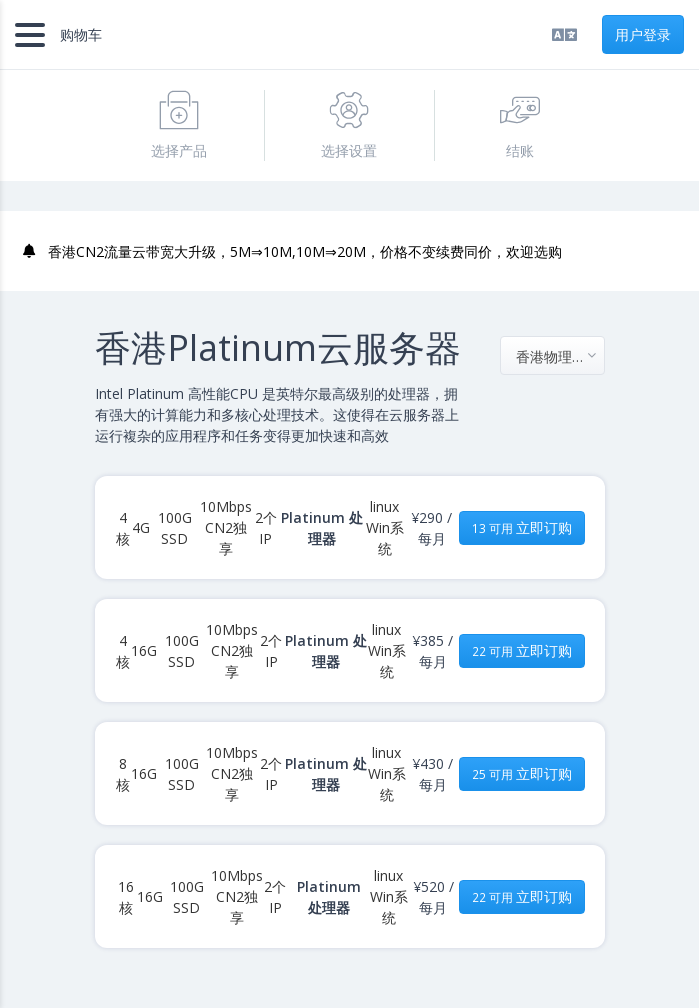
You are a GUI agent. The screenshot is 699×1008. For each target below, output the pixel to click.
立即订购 (522, 527)
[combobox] (552, 355)
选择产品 (179, 125)
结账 (520, 125)
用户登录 (643, 34)
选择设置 (349, 125)
